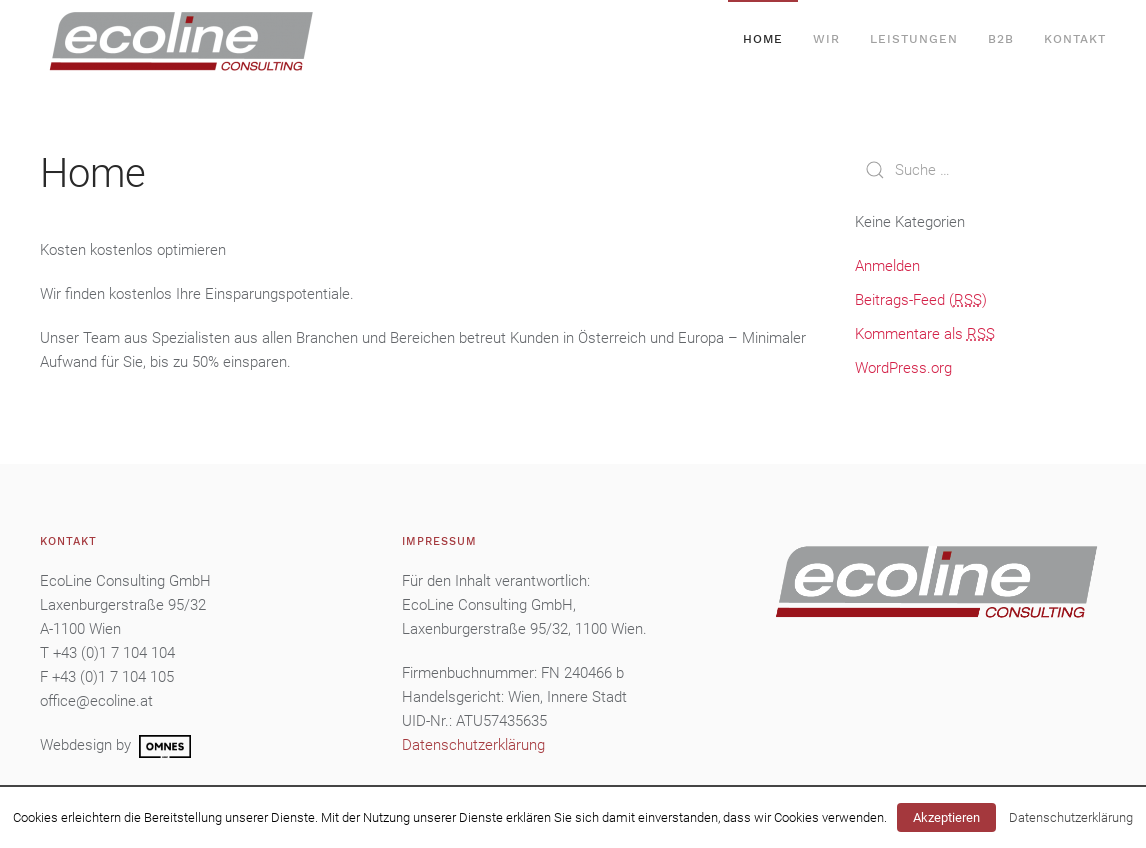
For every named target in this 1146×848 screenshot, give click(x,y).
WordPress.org (903, 368)
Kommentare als (925, 334)
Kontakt (1075, 39)
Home (763, 39)
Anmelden (887, 266)
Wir (826, 39)
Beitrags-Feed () (921, 300)
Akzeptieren (946, 817)
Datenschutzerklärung (1071, 817)
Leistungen (914, 39)
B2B (1001, 39)
